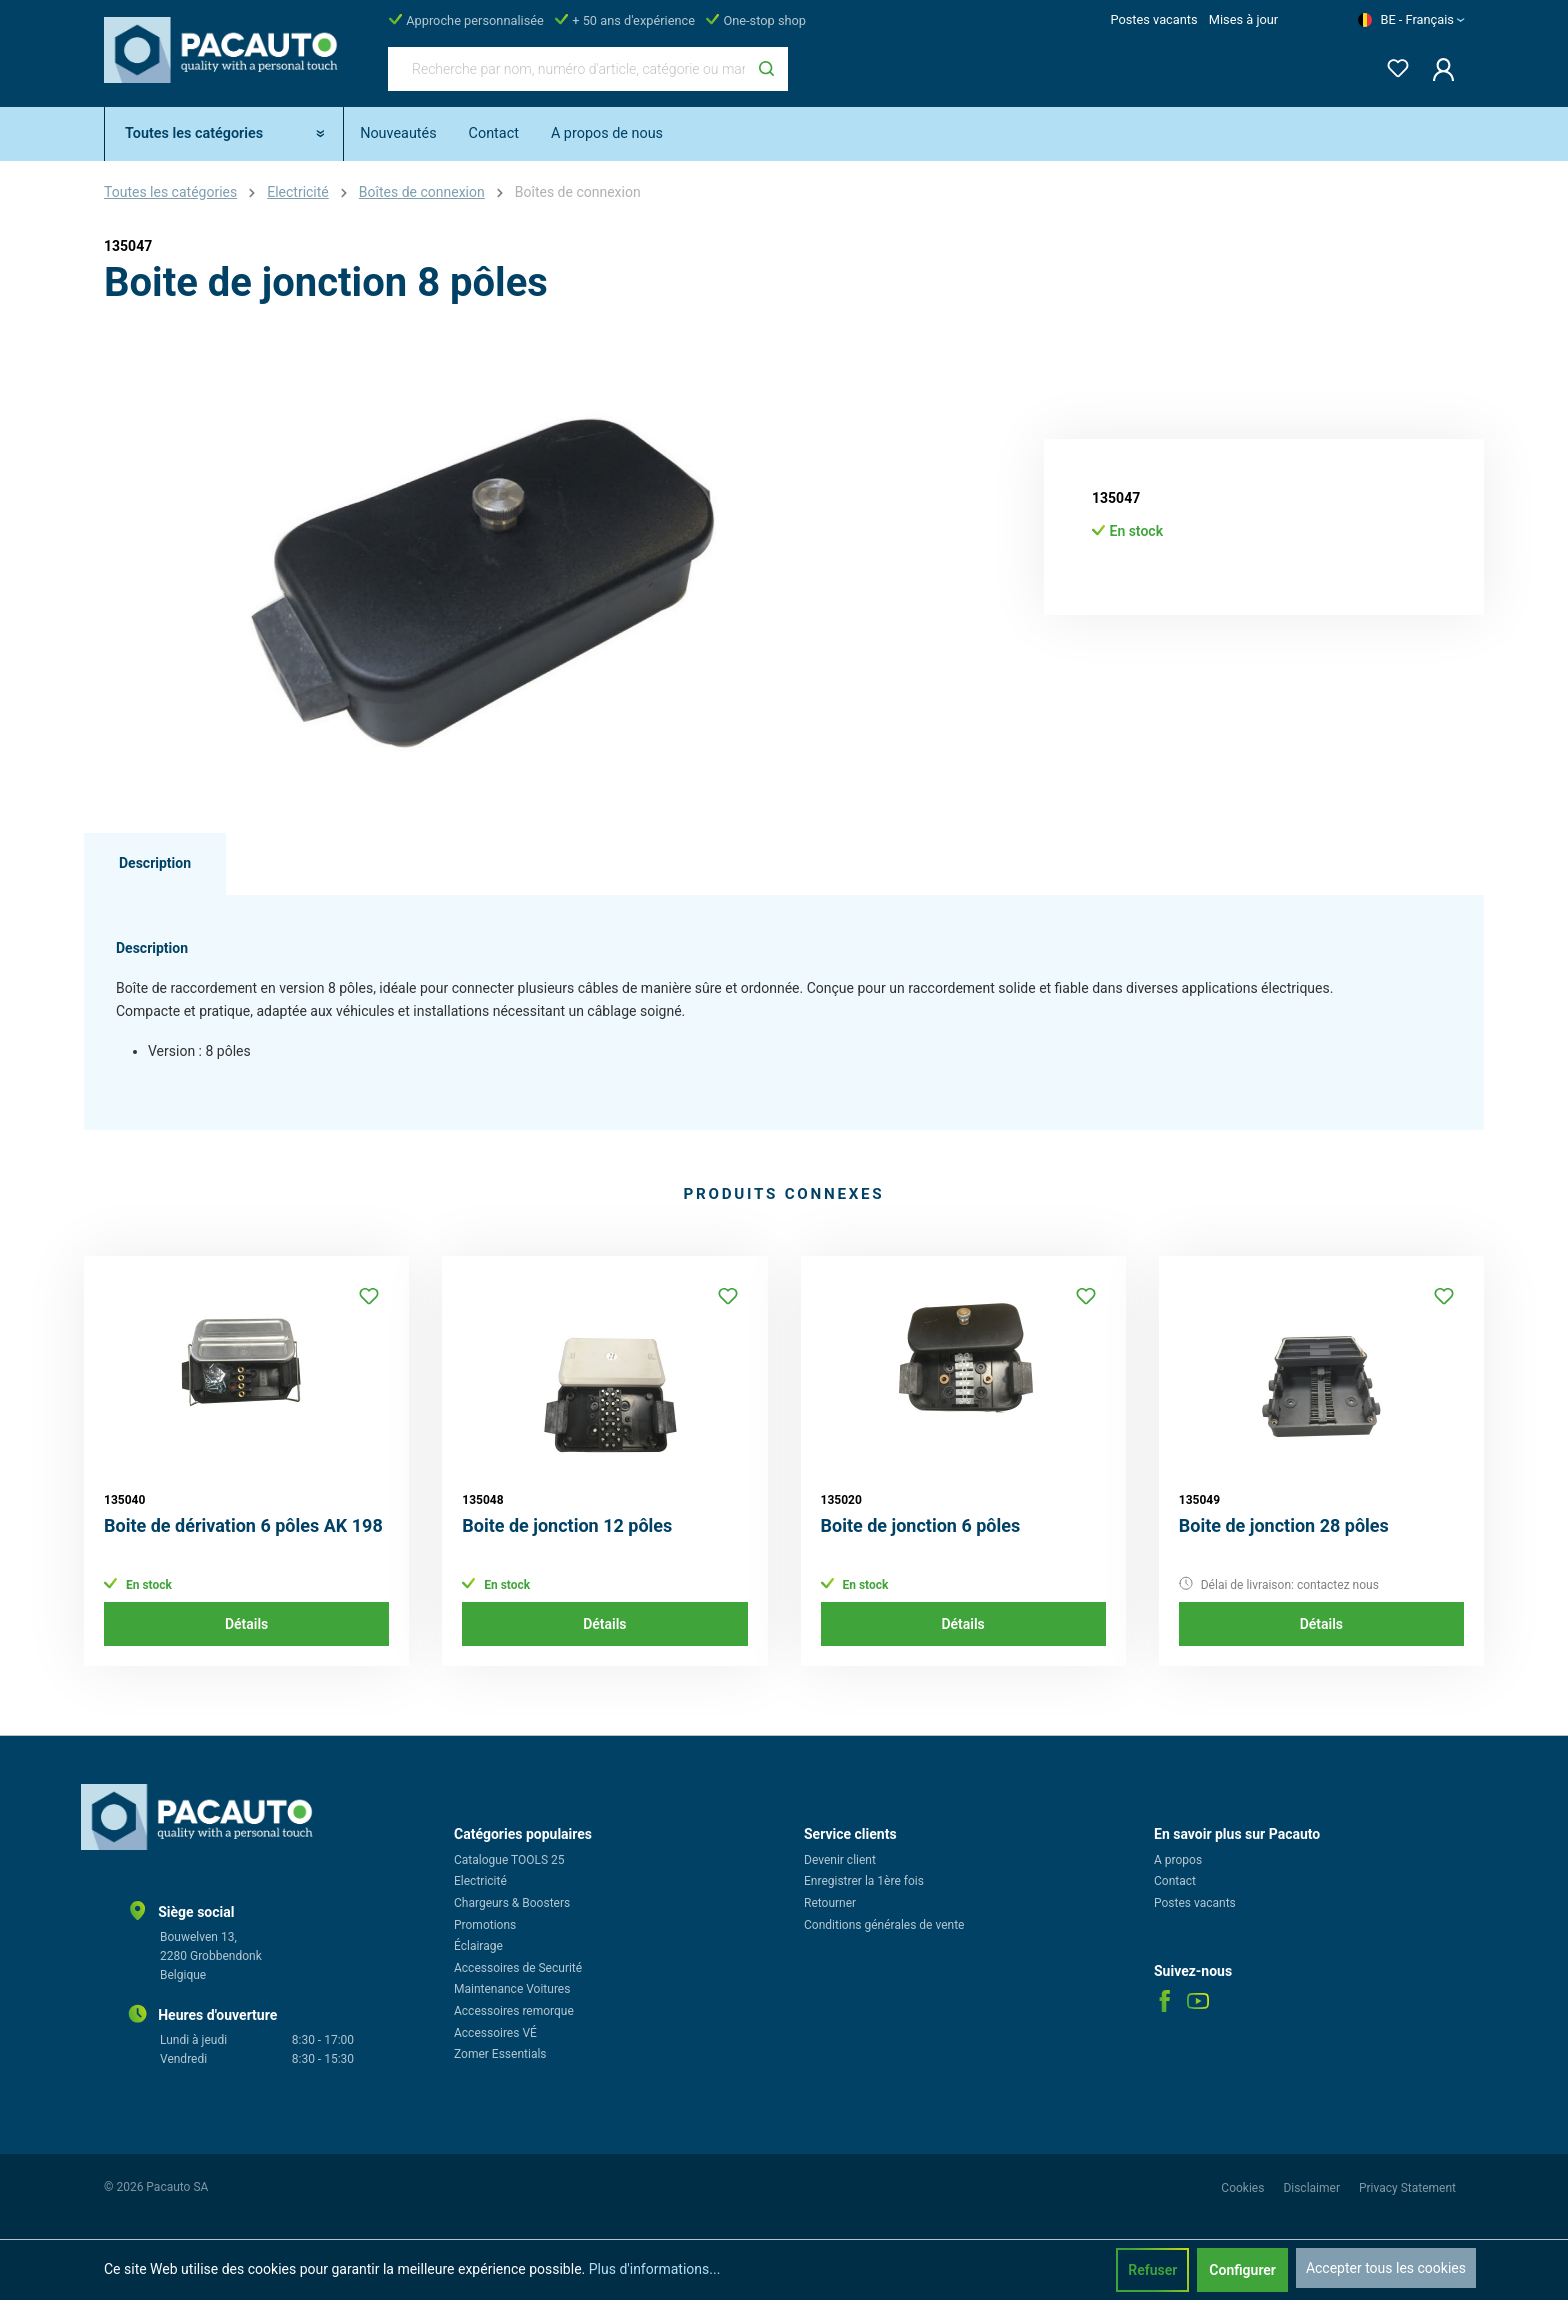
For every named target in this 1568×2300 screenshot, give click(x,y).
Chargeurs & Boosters (512, 1903)
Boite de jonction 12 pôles (567, 1525)
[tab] (155, 864)
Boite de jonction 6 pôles (921, 1525)
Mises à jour (1243, 19)
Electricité (480, 1881)
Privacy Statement (1407, 2188)
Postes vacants (1153, 19)
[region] (484, 582)
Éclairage (478, 1946)
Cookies (1244, 2188)
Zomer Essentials (500, 2054)
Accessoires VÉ (495, 2033)
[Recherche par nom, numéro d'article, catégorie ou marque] (567, 69)
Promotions (485, 1925)
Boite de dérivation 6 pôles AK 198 (243, 1525)
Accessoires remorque (514, 2011)
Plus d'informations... (655, 2269)
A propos (1178, 1860)
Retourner (830, 1903)
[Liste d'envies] (1392, 64)
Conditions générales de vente (884, 1925)
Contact (1175, 1881)
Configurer (1242, 2270)
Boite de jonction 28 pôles (1284, 1525)
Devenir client (840, 1860)
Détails (246, 1624)
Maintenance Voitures (512, 1989)
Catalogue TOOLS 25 (509, 1860)
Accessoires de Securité (518, 1968)
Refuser (1152, 2270)
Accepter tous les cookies (1386, 2268)
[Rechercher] (766, 69)
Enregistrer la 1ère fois (864, 1881)
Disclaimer (1313, 2188)
